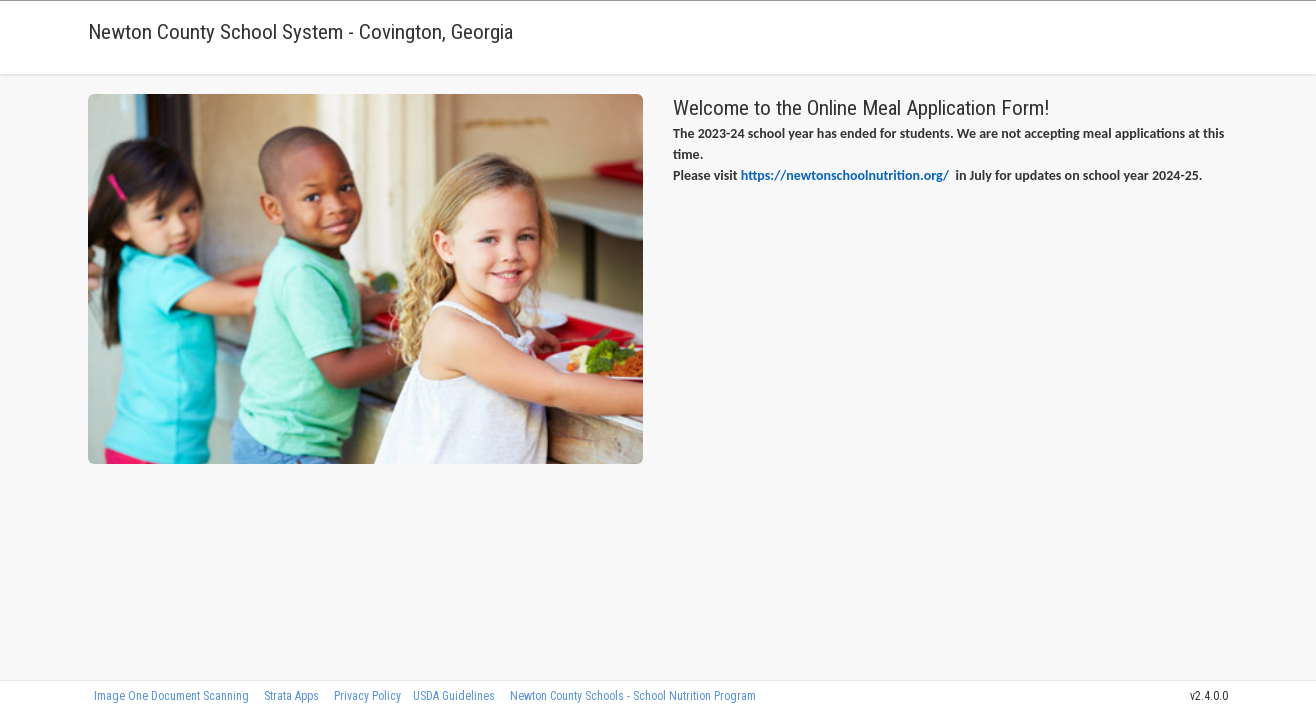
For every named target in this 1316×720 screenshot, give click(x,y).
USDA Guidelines (454, 696)
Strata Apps (291, 696)
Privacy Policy (367, 696)
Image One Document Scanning (171, 696)
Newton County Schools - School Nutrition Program (633, 696)
